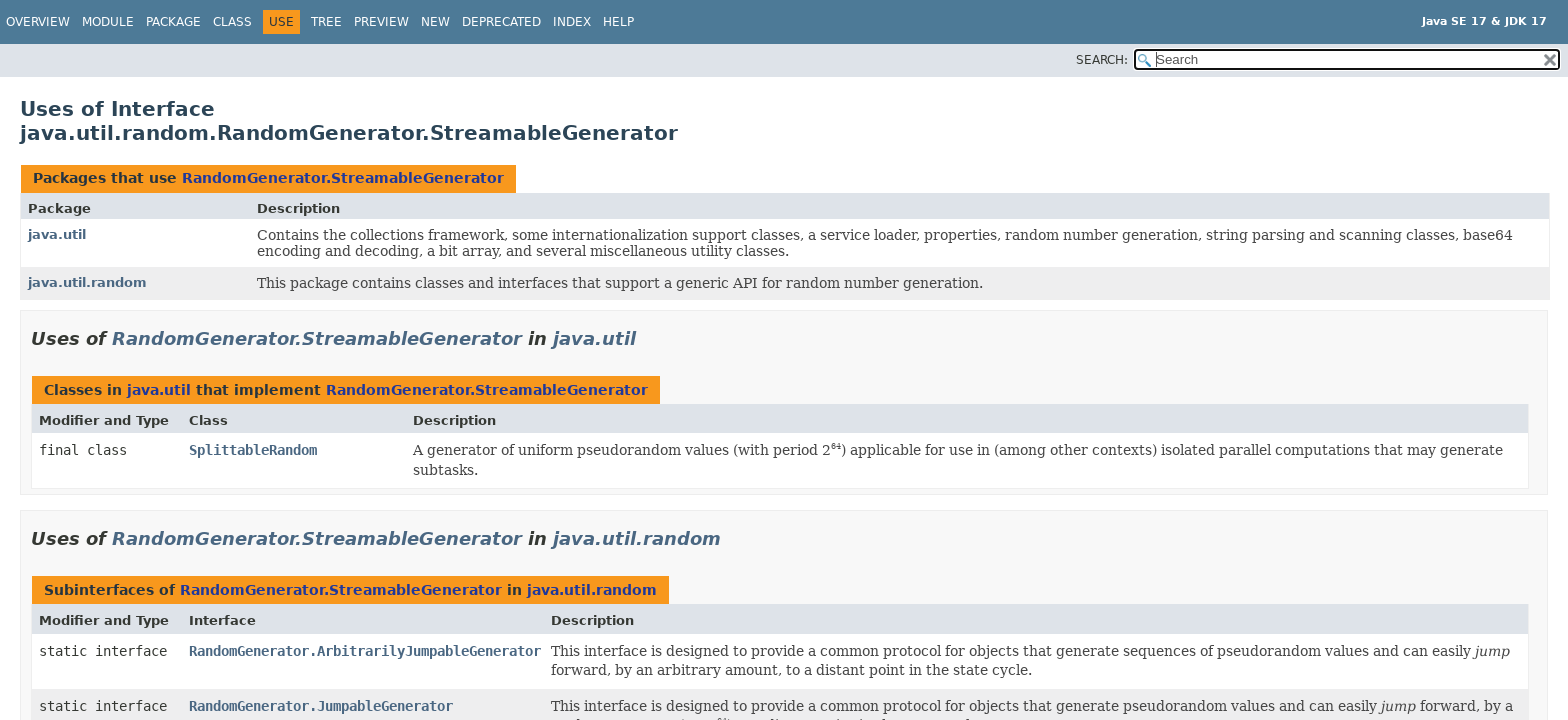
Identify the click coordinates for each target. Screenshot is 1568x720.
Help (618, 22)
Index (572, 22)
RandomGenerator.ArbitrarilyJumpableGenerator (365, 651)
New (435, 22)
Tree (326, 22)
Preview (381, 22)
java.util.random (87, 282)
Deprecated (501, 22)
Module (108, 22)
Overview (38, 22)
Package (173, 22)
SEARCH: (1102, 60)
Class (232, 22)
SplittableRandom (253, 450)
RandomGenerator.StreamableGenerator (343, 178)
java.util (57, 234)
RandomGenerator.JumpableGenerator (321, 706)
